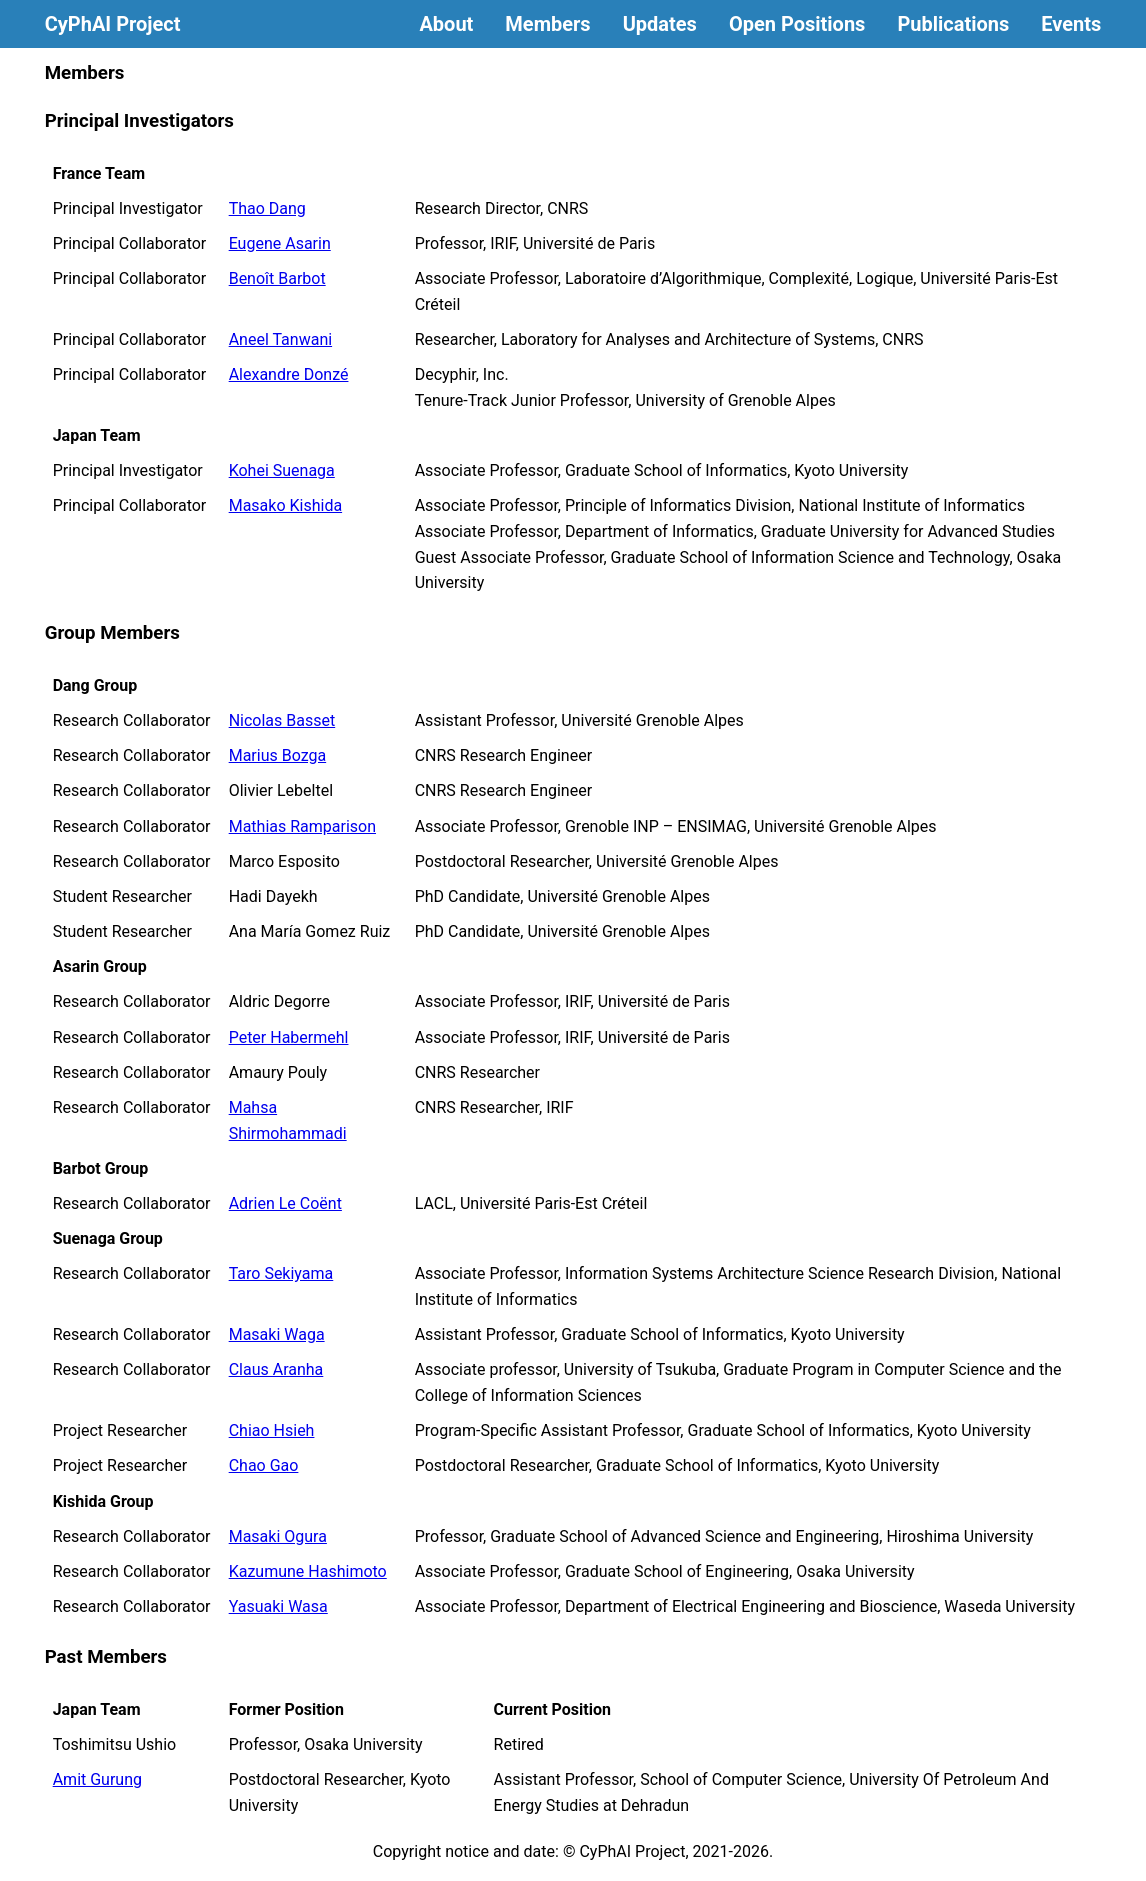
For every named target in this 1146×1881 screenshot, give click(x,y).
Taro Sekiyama (281, 1273)
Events (1071, 24)
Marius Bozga (278, 755)
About (446, 24)
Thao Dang (267, 208)
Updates (660, 24)
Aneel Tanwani (280, 339)
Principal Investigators (139, 121)
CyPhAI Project (113, 24)
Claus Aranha (276, 1369)
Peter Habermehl (289, 1037)
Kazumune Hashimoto (308, 1571)
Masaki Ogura (278, 1536)
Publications (953, 24)
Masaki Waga (277, 1334)
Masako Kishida (285, 505)
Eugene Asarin (280, 243)
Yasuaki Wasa (278, 1606)
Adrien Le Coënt (285, 1203)
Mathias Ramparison (302, 826)
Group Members (112, 633)
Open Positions (797, 24)
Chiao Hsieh (272, 1430)
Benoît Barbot (277, 278)
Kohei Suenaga (282, 470)
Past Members (106, 1657)
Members (547, 24)
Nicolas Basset (282, 720)
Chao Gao (264, 1465)
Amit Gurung (97, 1779)
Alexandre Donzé (289, 374)
